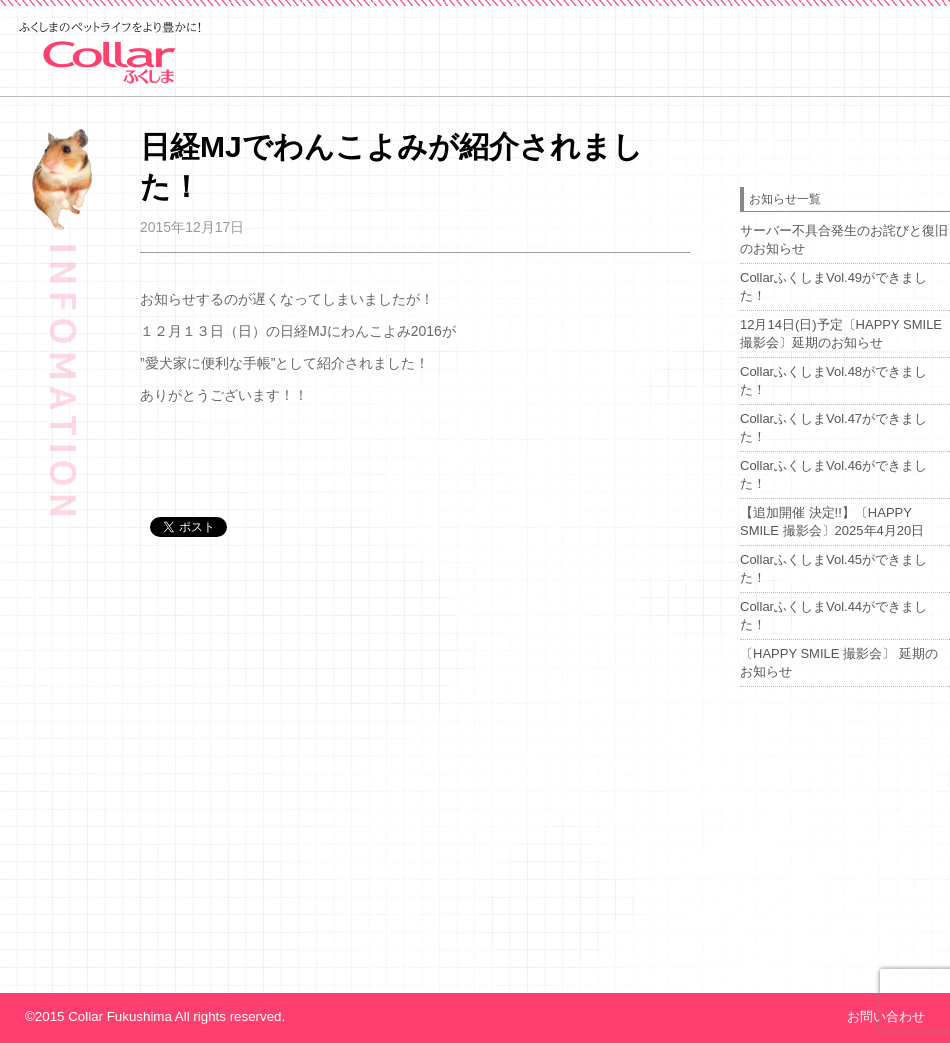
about (722, 91)
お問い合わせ (886, 1016)
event (582, 91)
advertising (871, 91)
